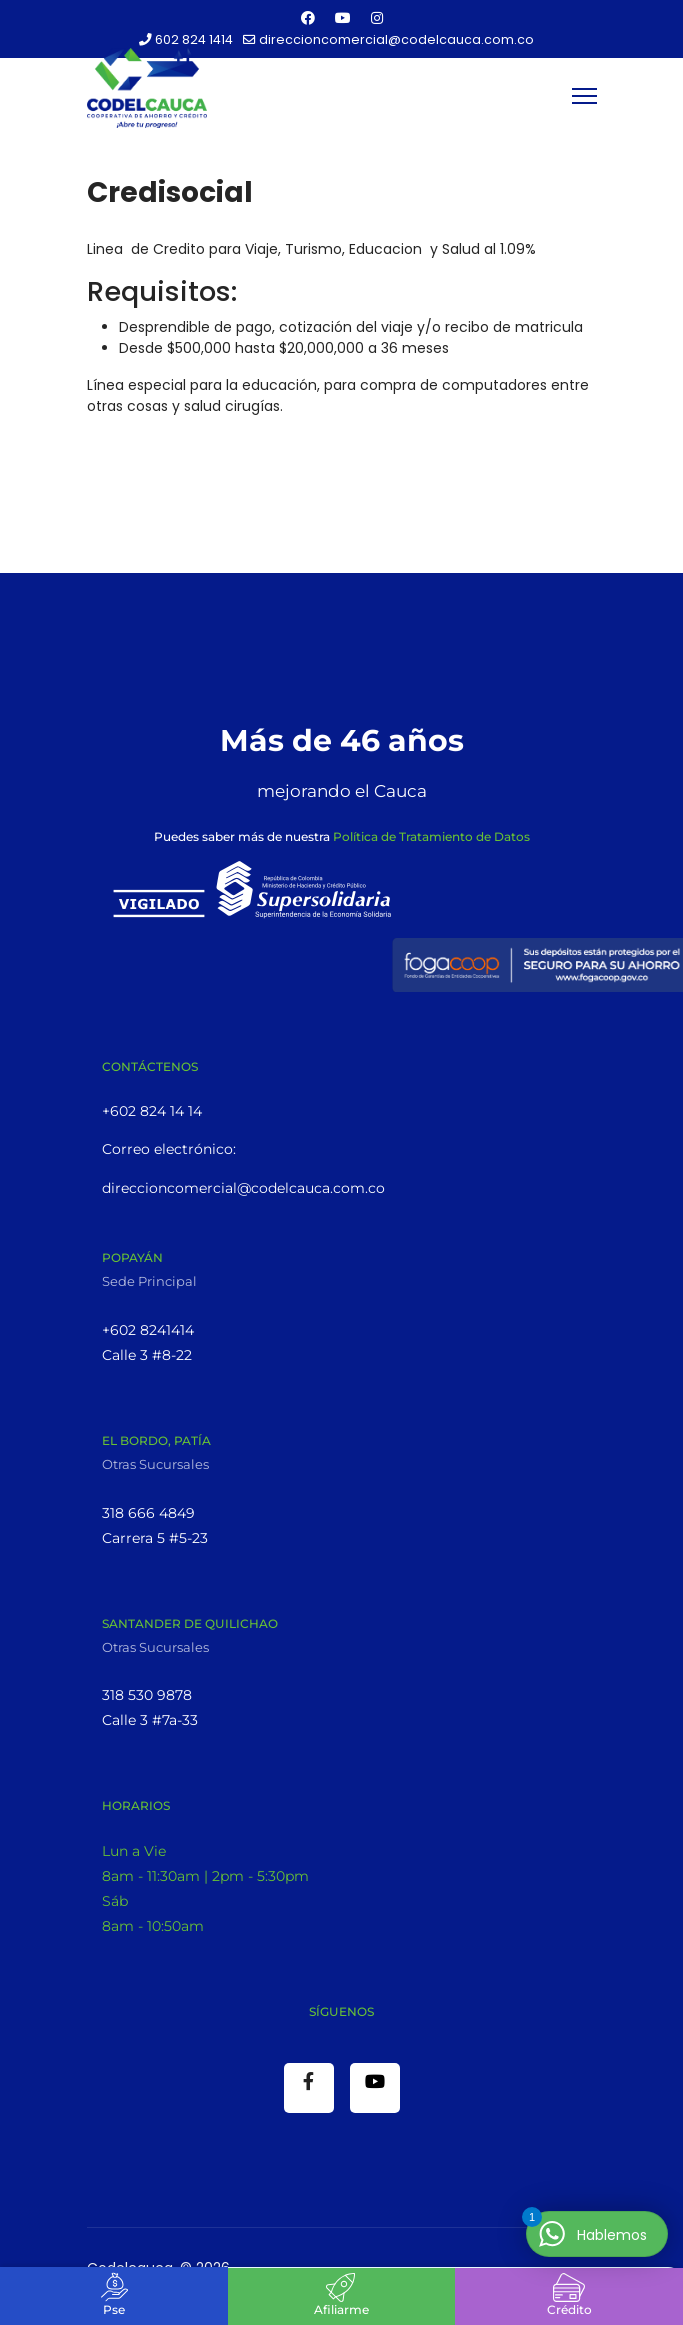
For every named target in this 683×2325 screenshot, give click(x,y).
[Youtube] (343, 18)
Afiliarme (341, 2309)
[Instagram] (377, 18)
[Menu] (584, 96)
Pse (114, 2309)
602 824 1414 (194, 39)
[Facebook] (308, 18)
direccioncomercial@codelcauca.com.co (396, 39)
